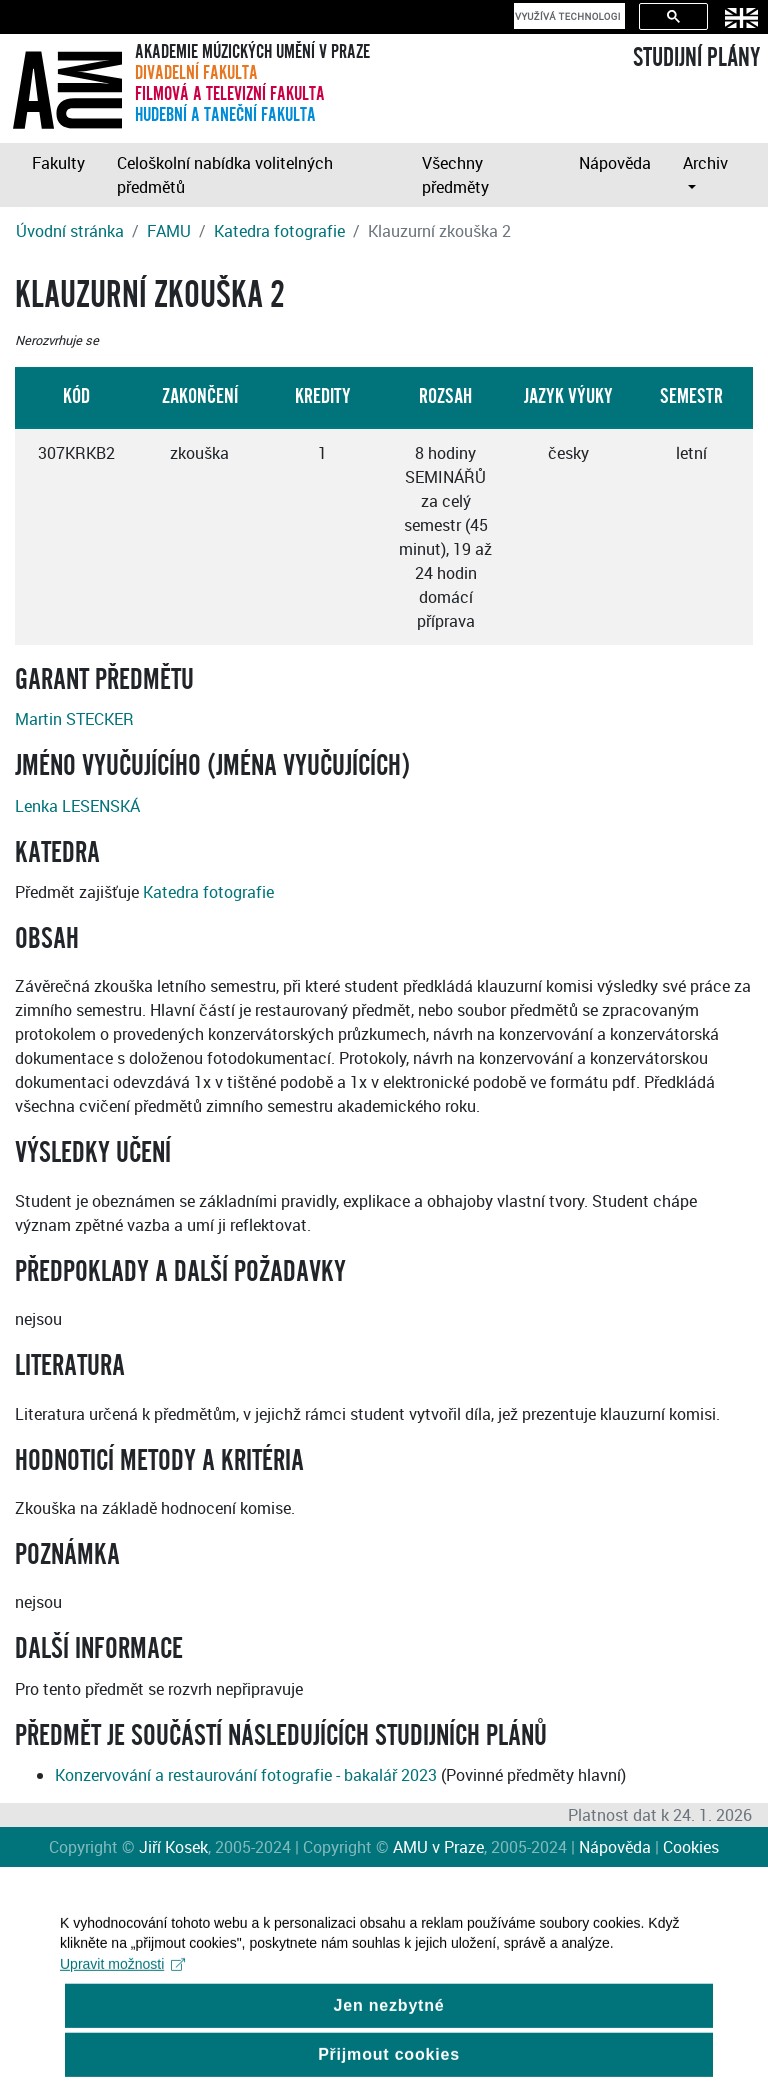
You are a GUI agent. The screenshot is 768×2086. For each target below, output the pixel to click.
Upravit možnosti (122, 1979)
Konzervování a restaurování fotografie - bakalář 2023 (246, 1775)
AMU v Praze (438, 1847)
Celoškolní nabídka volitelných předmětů (225, 175)
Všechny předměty (455, 175)
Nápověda (615, 163)
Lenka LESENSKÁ (77, 806)
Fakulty (58, 163)
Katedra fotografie (279, 231)
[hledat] (567, 16)
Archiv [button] (705, 163)
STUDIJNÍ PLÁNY (696, 58)
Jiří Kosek (173, 1847)
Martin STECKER (74, 719)
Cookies (691, 1847)
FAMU (169, 231)
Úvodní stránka (70, 231)
